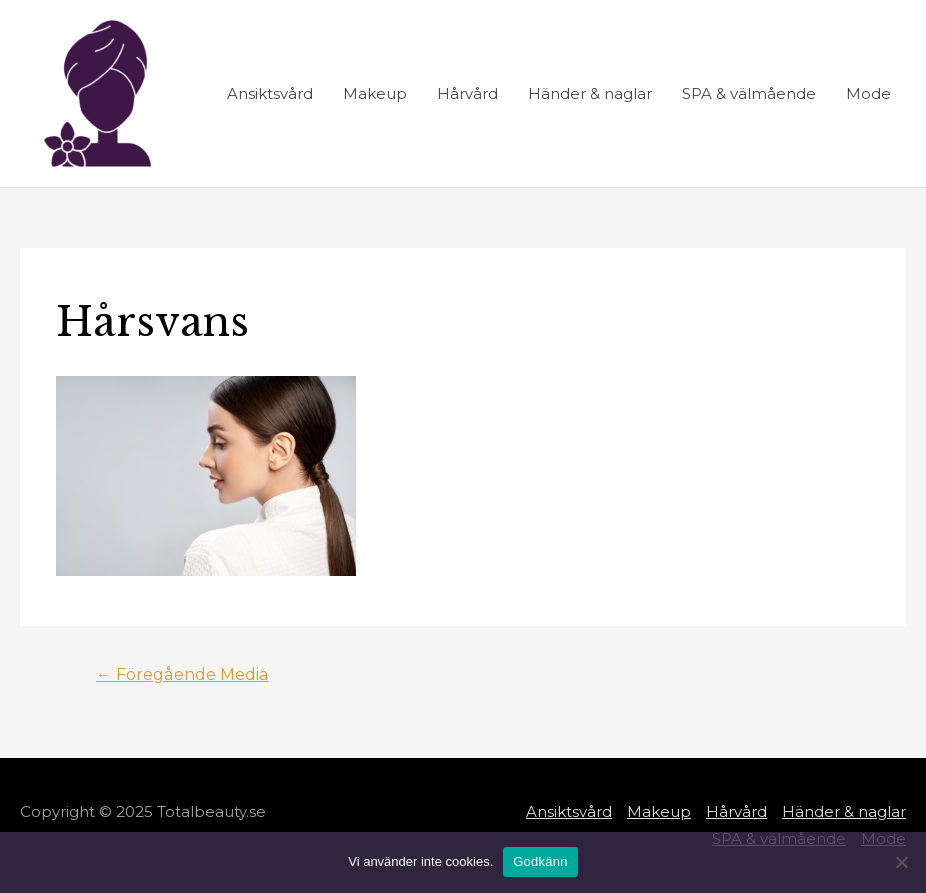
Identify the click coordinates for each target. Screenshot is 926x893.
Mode (868, 93)
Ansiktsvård (270, 93)
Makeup (375, 93)
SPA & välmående (749, 93)
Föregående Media (182, 674)
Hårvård (467, 93)
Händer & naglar (590, 93)
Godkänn (540, 861)
